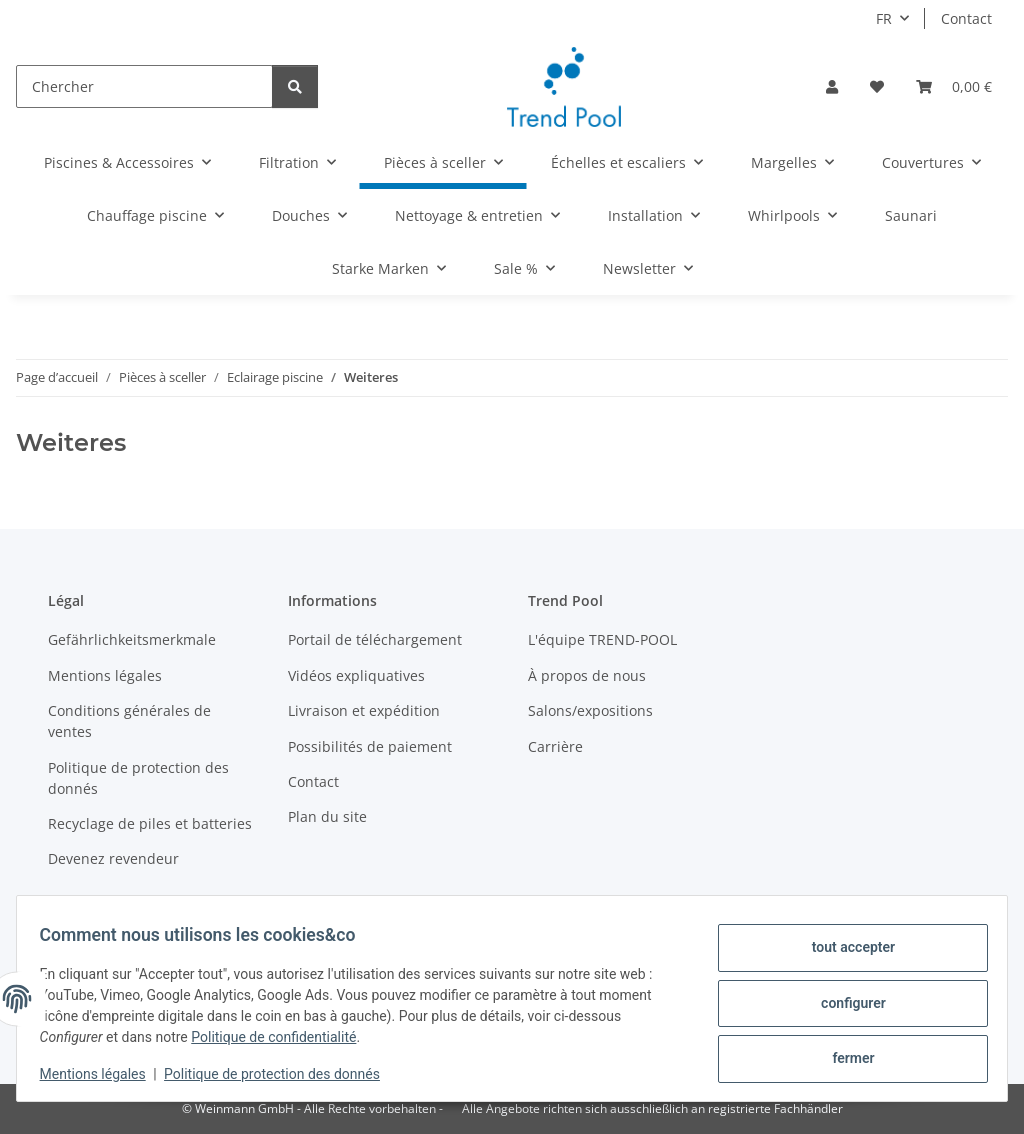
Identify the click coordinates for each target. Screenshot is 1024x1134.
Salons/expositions (590, 710)
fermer (844, 1055)
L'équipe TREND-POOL (602, 639)
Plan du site (327, 816)
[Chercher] (144, 86)
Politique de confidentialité (283, 1037)
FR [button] (884, 18)
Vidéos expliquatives (356, 675)
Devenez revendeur (113, 858)
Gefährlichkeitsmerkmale (132, 639)
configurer (844, 1003)
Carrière (555, 746)
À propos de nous (587, 675)
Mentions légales (102, 1074)
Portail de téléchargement (375, 639)
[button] (832, 86)
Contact (966, 18)
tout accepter (843, 951)
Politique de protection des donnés (282, 1074)
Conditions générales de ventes (129, 721)
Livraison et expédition (364, 710)
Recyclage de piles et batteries (150, 823)
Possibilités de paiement (370, 746)
